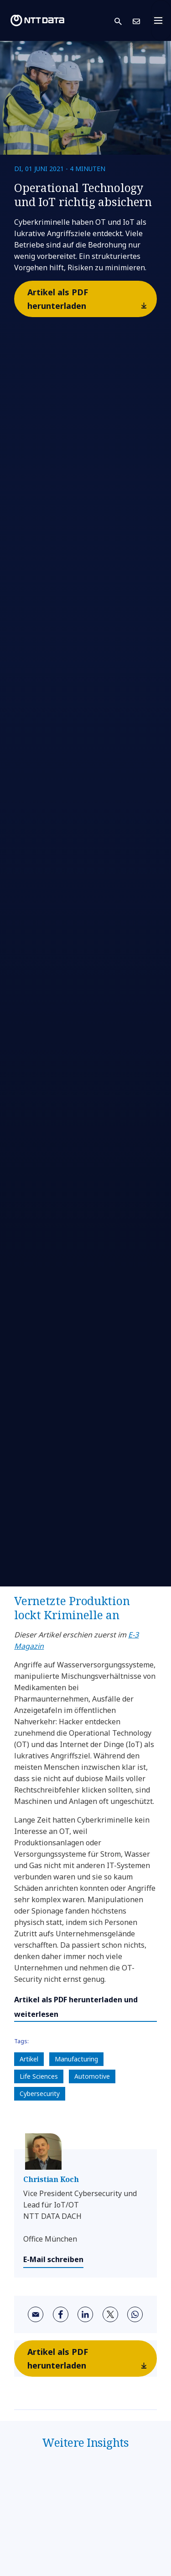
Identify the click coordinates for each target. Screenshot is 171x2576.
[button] (123, 20)
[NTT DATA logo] (37, 20)
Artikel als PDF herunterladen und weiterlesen (76, 2007)
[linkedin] (85, 2314)
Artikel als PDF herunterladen (91, 301)
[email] (35, 2314)
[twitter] (110, 2314)
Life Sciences (39, 2076)
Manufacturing (76, 2059)
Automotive (92, 2076)
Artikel (29, 2059)
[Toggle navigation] (161, 20)
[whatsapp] (135, 2314)
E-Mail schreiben (53, 2259)
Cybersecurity (40, 2093)
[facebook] (60, 2314)
